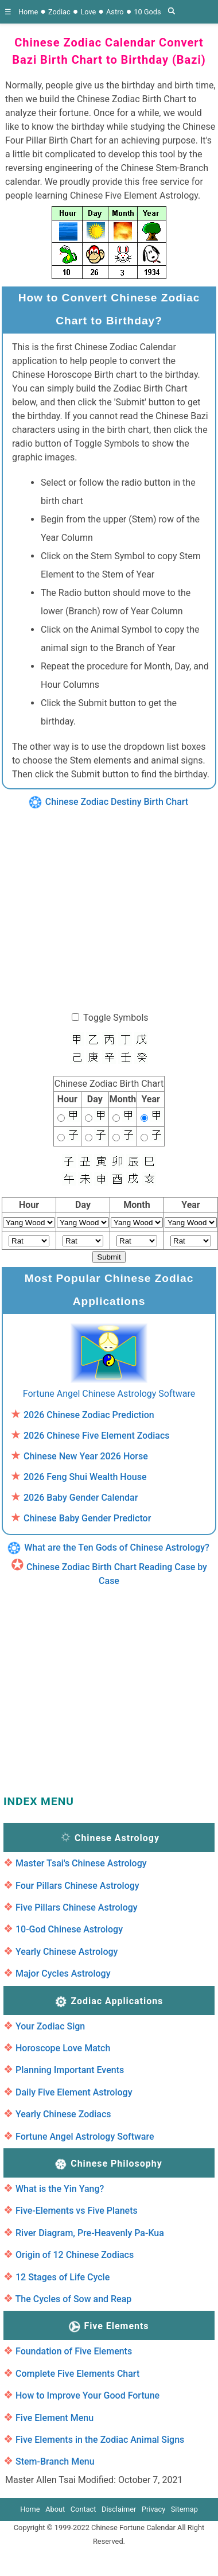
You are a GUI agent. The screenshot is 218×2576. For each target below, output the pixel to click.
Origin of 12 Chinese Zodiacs (74, 2254)
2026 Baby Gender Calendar (81, 1497)
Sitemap (184, 2509)
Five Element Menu (54, 2417)
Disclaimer (119, 2509)
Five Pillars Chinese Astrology (76, 1907)
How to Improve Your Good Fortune (87, 2395)
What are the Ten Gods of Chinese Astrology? (116, 1547)
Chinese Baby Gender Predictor (87, 1518)
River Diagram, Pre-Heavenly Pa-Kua (89, 2233)
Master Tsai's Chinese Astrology (81, 1863)
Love (88, 11)
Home (28, 11)
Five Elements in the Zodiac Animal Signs (99, 2439)
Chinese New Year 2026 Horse (86, 1456)
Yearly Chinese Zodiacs (63, 2114)
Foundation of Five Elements (73, 2351)
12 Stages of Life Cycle (62, 2277)
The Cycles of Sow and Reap (73, 2299)
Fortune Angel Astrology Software (84, 2136)
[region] (108, 904)
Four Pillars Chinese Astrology (77, 1885)
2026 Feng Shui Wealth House (85, 1476)
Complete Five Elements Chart (77, 2373)
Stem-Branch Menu (55, 2461)
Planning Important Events (69, 2069)
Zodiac (59, 11)
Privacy (153, 2509)
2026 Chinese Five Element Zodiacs (97, 1435)
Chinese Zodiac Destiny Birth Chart (116, 801)
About (55, 2509)
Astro (115, 11)
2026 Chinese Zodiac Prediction (89, 1414)
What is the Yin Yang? (59, 2188)
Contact (83, 2509)
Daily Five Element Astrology (74, 2092)
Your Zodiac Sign (50, 2026)
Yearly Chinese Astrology (66, 1951)
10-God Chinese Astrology (69, 1929)
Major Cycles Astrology (63, 1973)
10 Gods (147, 11)
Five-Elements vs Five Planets (76, 2210)
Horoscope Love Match (62, 2048)
